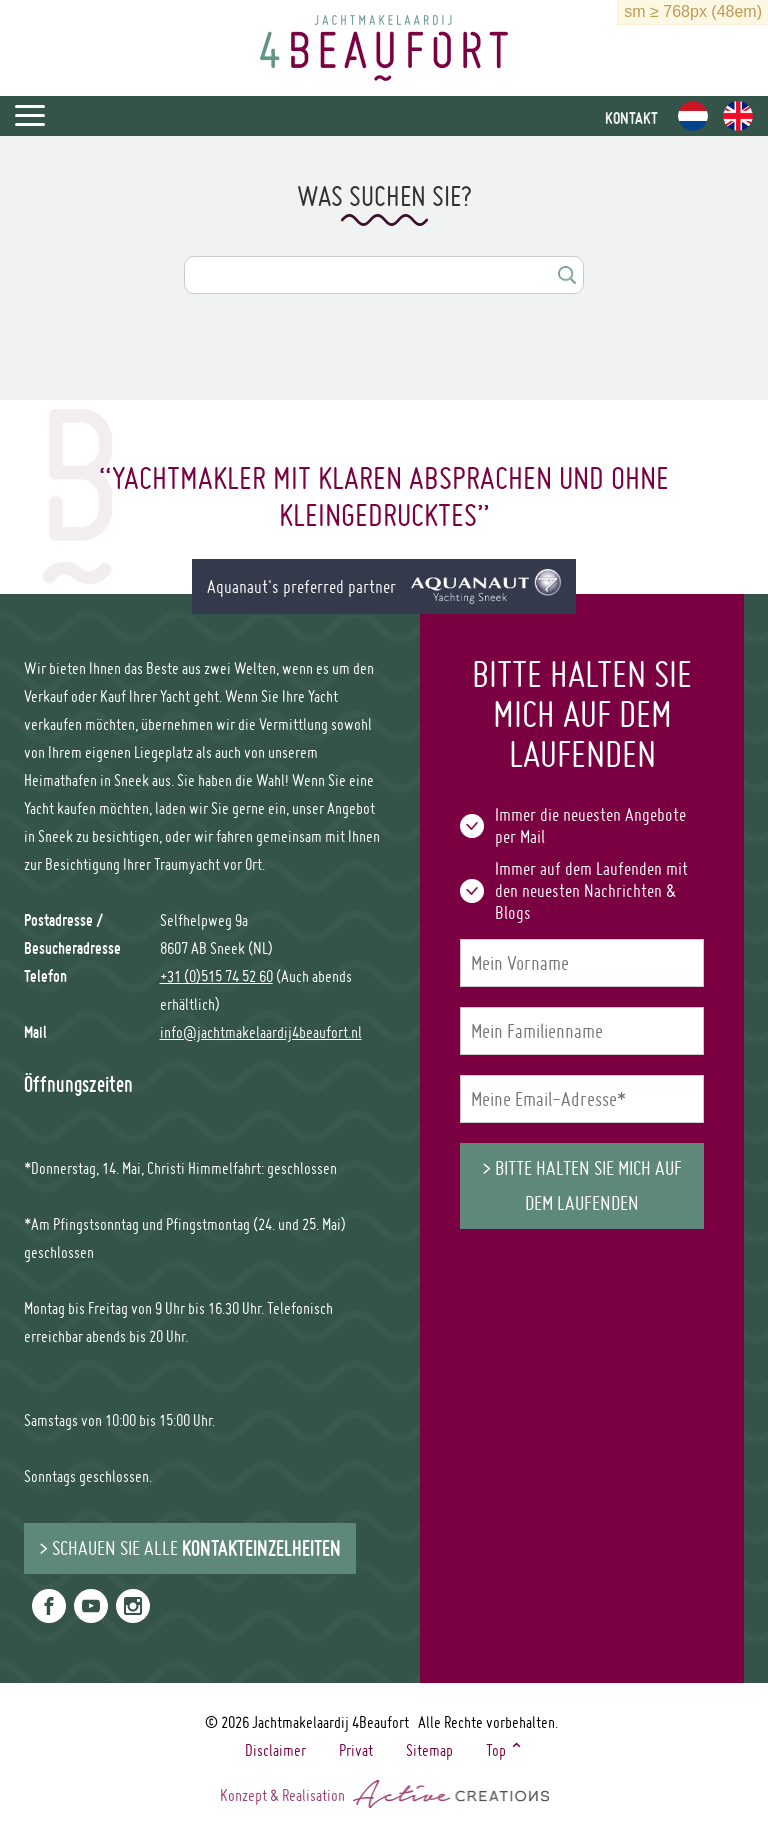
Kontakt (631, 118)
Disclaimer (275, 1750)
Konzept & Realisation (384, 1793)
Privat (356, 1750)
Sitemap (429, 1750)
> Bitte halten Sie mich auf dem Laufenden (582, 1185)
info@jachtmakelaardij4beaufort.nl (261, 1032)
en (738, 116)
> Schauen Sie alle (190, 1548)
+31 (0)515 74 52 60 (216, 976)
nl (693, 116)
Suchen (566, 275)
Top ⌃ (505, 1750)
